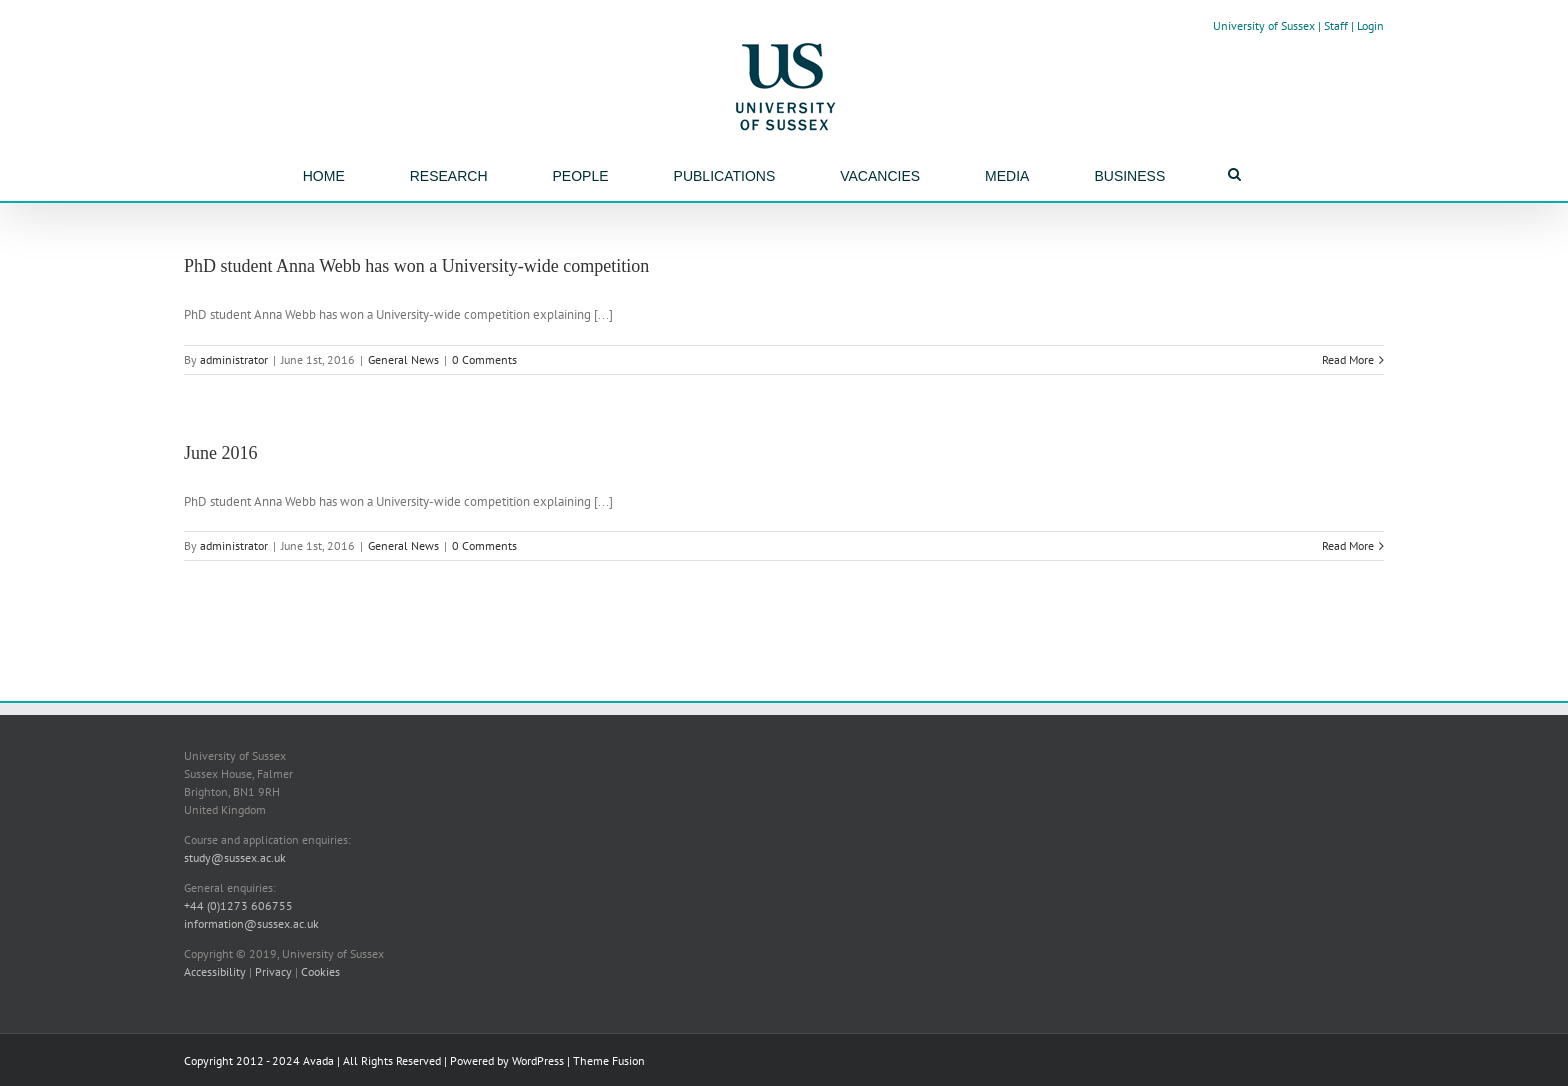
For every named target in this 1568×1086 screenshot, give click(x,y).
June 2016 (221, 453)
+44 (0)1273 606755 (238, 905)
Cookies (320, 971)
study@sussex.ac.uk (235, 857)
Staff (1336, 25)
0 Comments (484, 359)
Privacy (273, 971)
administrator (234, 359)
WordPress (538, 1060)
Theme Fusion (609, 1060)
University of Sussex (1264, 25)
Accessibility (215, 971)
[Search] (1235, 174)
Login (1370, 25)
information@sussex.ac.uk (251, 923)
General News (403, 359)
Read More (1348, 359)
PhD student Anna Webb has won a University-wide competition (416, 266)
